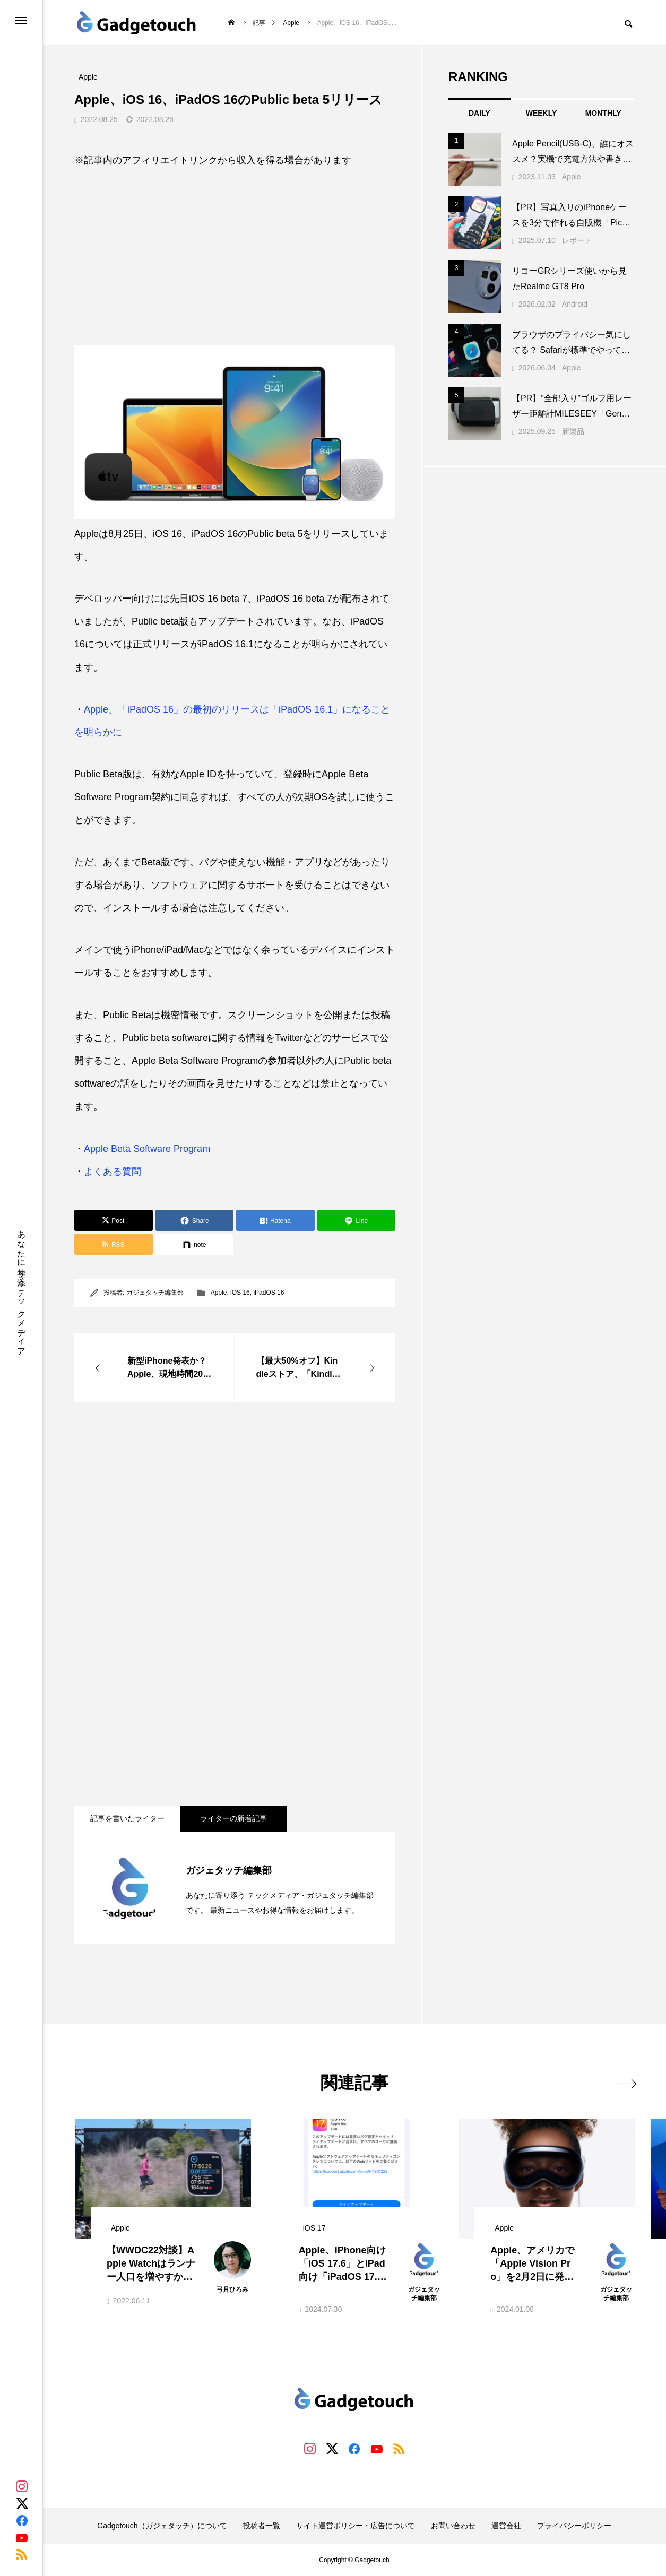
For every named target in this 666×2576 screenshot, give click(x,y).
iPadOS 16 (268, 1292)
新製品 (573, 431)
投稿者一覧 (261, 2525)
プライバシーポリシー (574, 2525)
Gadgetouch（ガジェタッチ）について (162, 2525)
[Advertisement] (234, 249)
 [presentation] (622, 2082)
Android (574, 304)
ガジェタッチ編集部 (155, 1292)
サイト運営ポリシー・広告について (355, 2525)
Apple (219, 1292)
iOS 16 (240, 1292)
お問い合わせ (453, 2525)
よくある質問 (112, 1171)
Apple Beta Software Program (147, 1148)
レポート (577, 240)
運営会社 (506, 2525)
